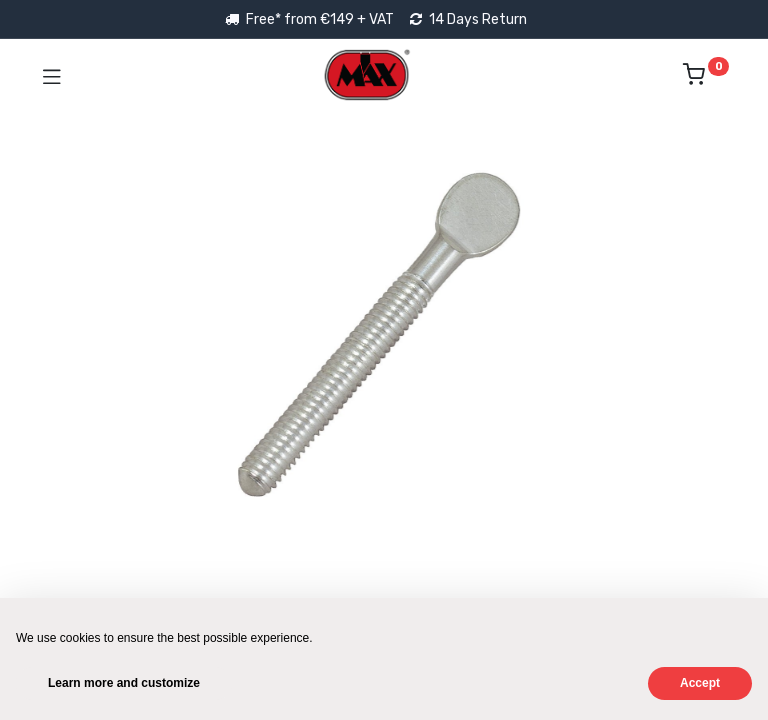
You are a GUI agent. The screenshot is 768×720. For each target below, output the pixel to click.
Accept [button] (700, 683)
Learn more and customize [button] (124, 683)
